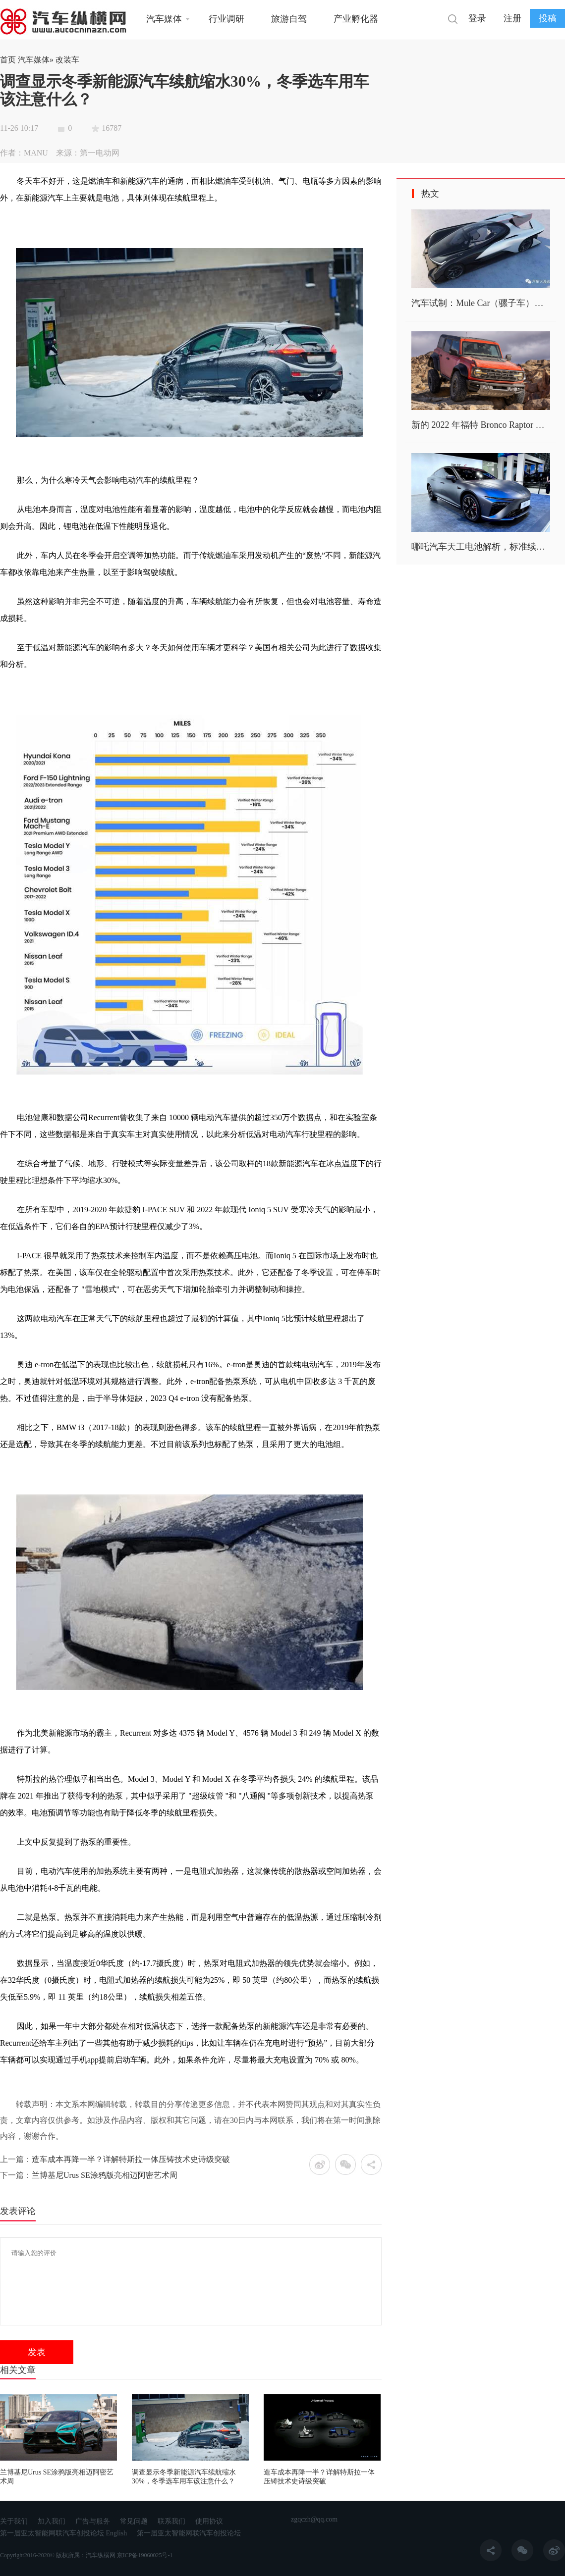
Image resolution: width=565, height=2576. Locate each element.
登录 (477, 18)
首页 (8, 59)
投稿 (548, 18)
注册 (512, 18)
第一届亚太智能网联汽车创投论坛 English (63, 2533)
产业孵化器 (356, 19)
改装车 (67, 59)
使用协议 (209, 2521)
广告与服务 (92, 2521)
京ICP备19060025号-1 (145, 2555)
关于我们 (14, 2521)
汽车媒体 (164, 19)
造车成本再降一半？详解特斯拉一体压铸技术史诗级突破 (131, 2159)
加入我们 (51, 2521)
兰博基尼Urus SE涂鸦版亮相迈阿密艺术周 (104, 2175)
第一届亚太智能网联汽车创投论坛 (189, 2533)
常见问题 (134, 2521)
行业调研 (226, 19)
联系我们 (171, 2521)
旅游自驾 (289, 19)
